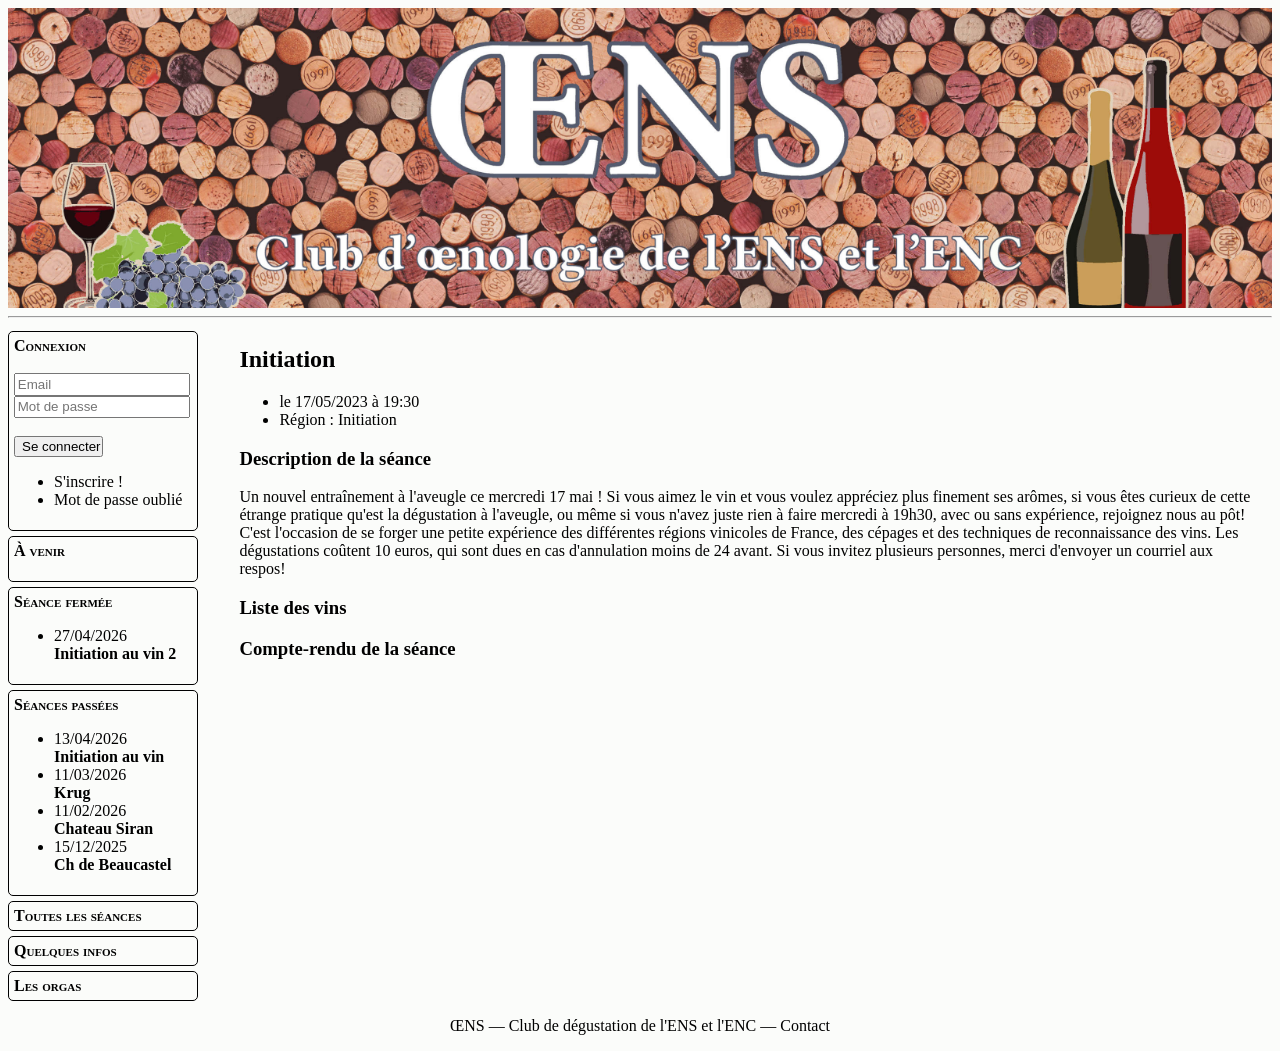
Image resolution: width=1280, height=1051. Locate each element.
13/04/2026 (109, 747)
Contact (805, 1025)
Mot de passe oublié (118, 499)
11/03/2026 (90, 783)
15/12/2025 (112, 855)
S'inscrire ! (88, 481)
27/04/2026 (115, 644)
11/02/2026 (103, 819)
